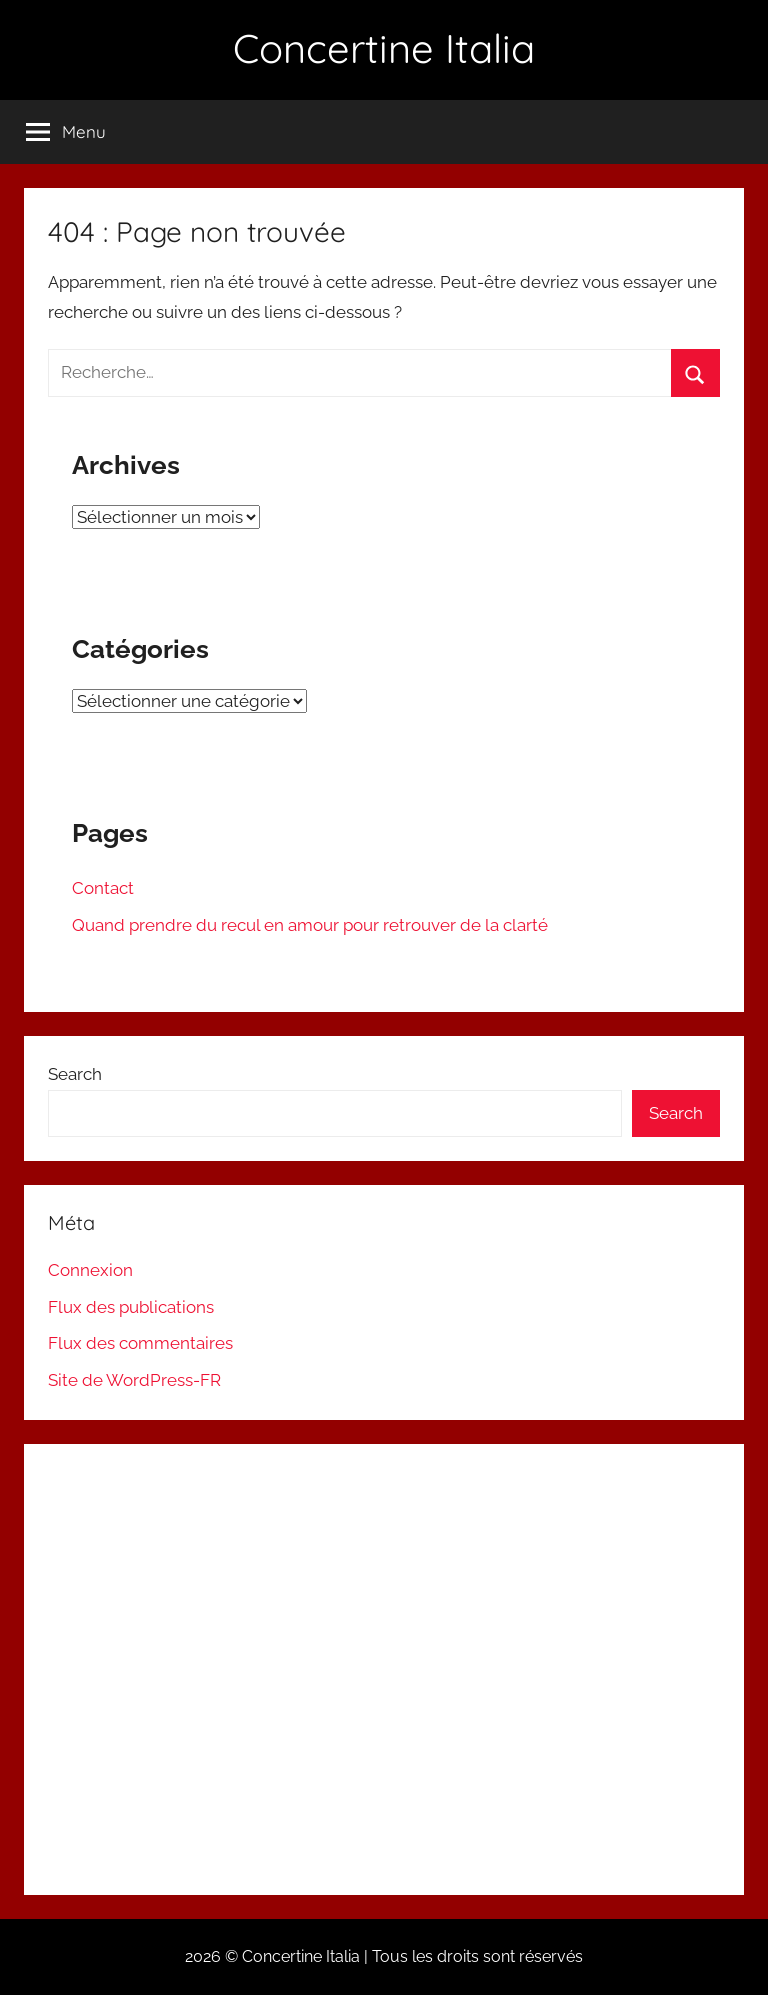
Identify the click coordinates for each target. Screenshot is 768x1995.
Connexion (90, 1270)
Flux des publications (131, 1307)
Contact (103, 888)
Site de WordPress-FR (134, 1380)
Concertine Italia (384, 48)
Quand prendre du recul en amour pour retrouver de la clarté (310, 925)
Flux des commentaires (140, 1343)
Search (75, 1074)
